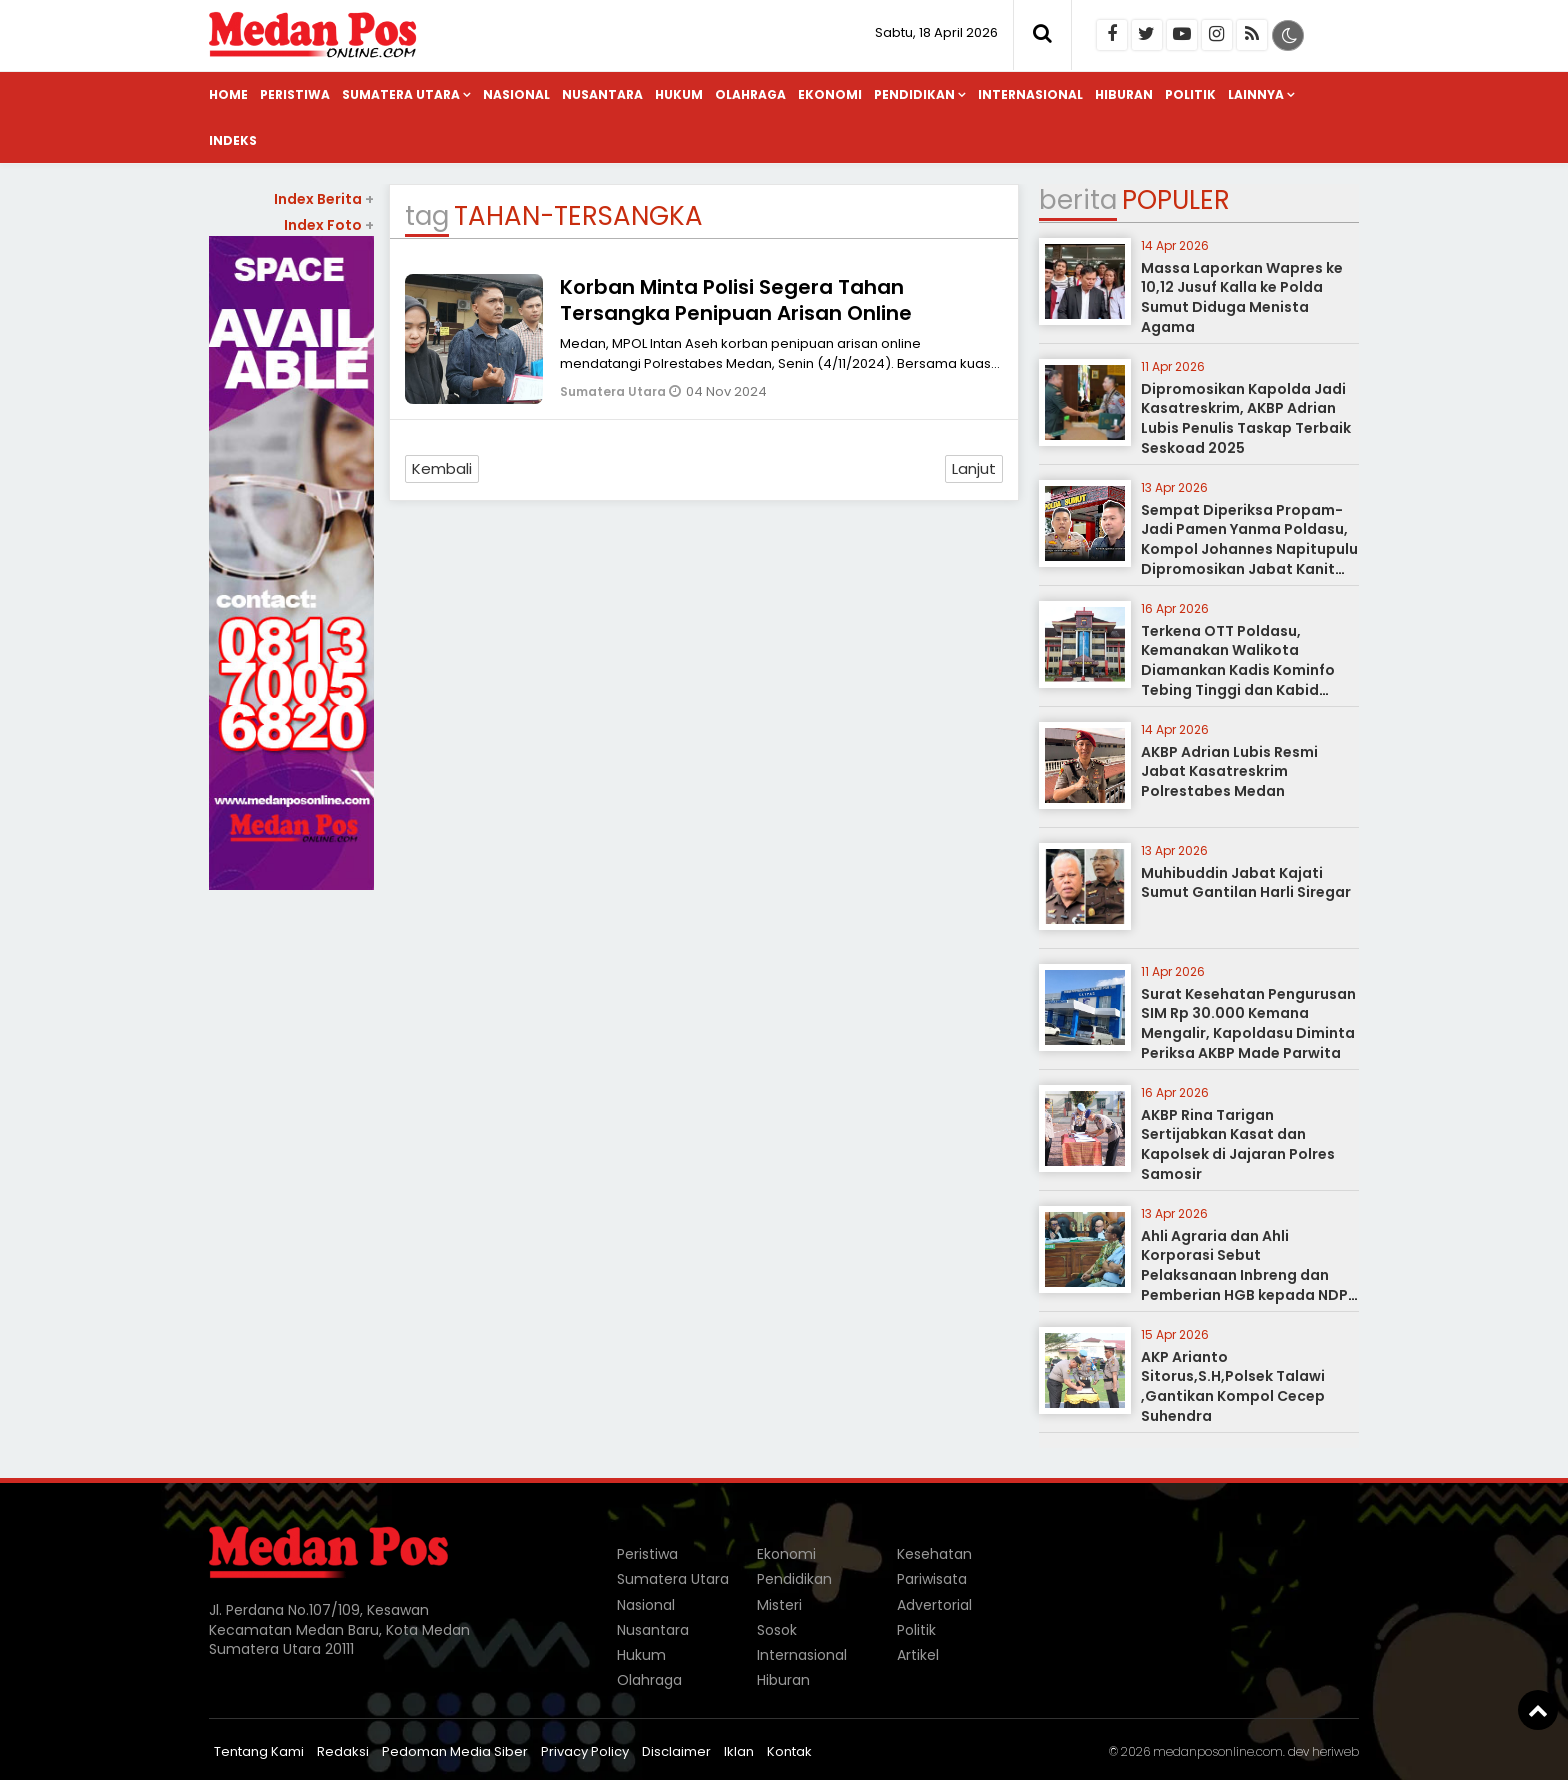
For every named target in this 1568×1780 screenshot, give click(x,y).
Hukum (679, 94)
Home (228, 94)
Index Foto (329, 225)
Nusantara (602, 94)
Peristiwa (295, 94)
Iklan (739, 1751)
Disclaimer (676, 1751)
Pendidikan (914, 94)
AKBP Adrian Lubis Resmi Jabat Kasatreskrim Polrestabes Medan (1229, 771)
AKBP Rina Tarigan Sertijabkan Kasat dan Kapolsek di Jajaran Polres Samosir (1238, 1144)
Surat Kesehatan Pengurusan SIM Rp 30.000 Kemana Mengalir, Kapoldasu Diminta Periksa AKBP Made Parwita (1248, 1023)
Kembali (442, 468)
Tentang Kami (259, 1751)
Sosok (777, 1630)
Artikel (918, 1655)
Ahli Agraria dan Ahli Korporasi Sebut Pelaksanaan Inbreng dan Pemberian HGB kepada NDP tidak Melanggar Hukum (1244, 1275)
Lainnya (1256, 94)
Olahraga (750, 94)
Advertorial (934, 1605)
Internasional (1030, 94)
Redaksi (343, 1751)
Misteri (779, 1605)
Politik (1190, 94)
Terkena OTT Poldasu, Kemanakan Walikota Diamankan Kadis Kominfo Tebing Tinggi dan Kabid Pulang (1238, 670)
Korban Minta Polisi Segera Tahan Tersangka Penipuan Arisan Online (736, 300)
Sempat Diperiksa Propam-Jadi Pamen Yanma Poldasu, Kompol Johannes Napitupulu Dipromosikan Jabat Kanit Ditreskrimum (1249, 549)
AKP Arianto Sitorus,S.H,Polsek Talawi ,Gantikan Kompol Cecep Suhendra (1233, 1386)
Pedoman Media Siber (455, 1751)
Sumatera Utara (401, 94)
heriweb (1335, 1751)
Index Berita (324, 199)
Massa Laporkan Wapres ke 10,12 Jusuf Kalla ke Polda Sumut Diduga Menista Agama (1242, 297)
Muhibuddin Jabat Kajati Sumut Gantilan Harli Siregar (1246, 883)
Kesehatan (934, 1554)
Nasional (516, 94)
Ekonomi (830, 94)
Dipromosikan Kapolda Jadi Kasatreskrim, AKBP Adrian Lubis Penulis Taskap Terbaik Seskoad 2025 (1246, 418)
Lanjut (974, 468)
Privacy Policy (585, 1751)
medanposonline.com (1218, 1751)
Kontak (789, 1751)
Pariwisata (932, 1579)
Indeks (233, 140)
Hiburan (1124, 94)
